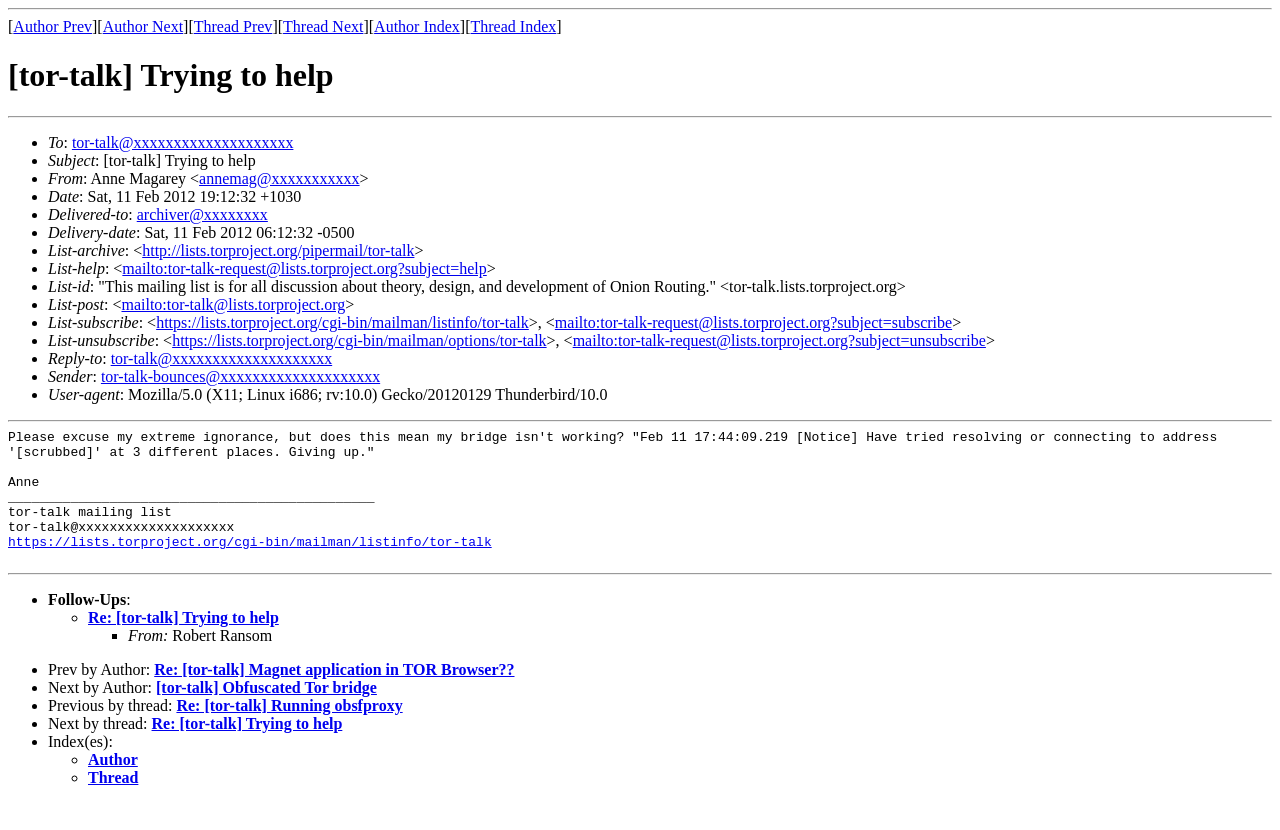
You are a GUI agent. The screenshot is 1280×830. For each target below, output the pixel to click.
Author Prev (52, 26)
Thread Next (323, 26)
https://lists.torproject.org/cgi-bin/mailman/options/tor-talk (359, 340)
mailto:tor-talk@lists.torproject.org (233, 304)
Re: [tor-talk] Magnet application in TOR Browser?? (334, 696)
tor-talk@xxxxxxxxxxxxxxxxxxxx (183, 142)
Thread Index (514, 26)
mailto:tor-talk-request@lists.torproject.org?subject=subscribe (753, 322)
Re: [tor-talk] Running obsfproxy (289, 732)
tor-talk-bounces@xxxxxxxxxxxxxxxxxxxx (240, 376)
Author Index (417, 26)
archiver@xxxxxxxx (202, 214)
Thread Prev (233, 26)
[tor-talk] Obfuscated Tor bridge (266, 714)
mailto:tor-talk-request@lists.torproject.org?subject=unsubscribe (779, 340)
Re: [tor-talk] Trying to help (183, 644)
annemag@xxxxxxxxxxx (279, 178)
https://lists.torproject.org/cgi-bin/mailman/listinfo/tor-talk (342, 322)
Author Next (143, 26)
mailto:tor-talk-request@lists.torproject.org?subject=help (304, 268)
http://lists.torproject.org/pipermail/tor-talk (278, 250)
